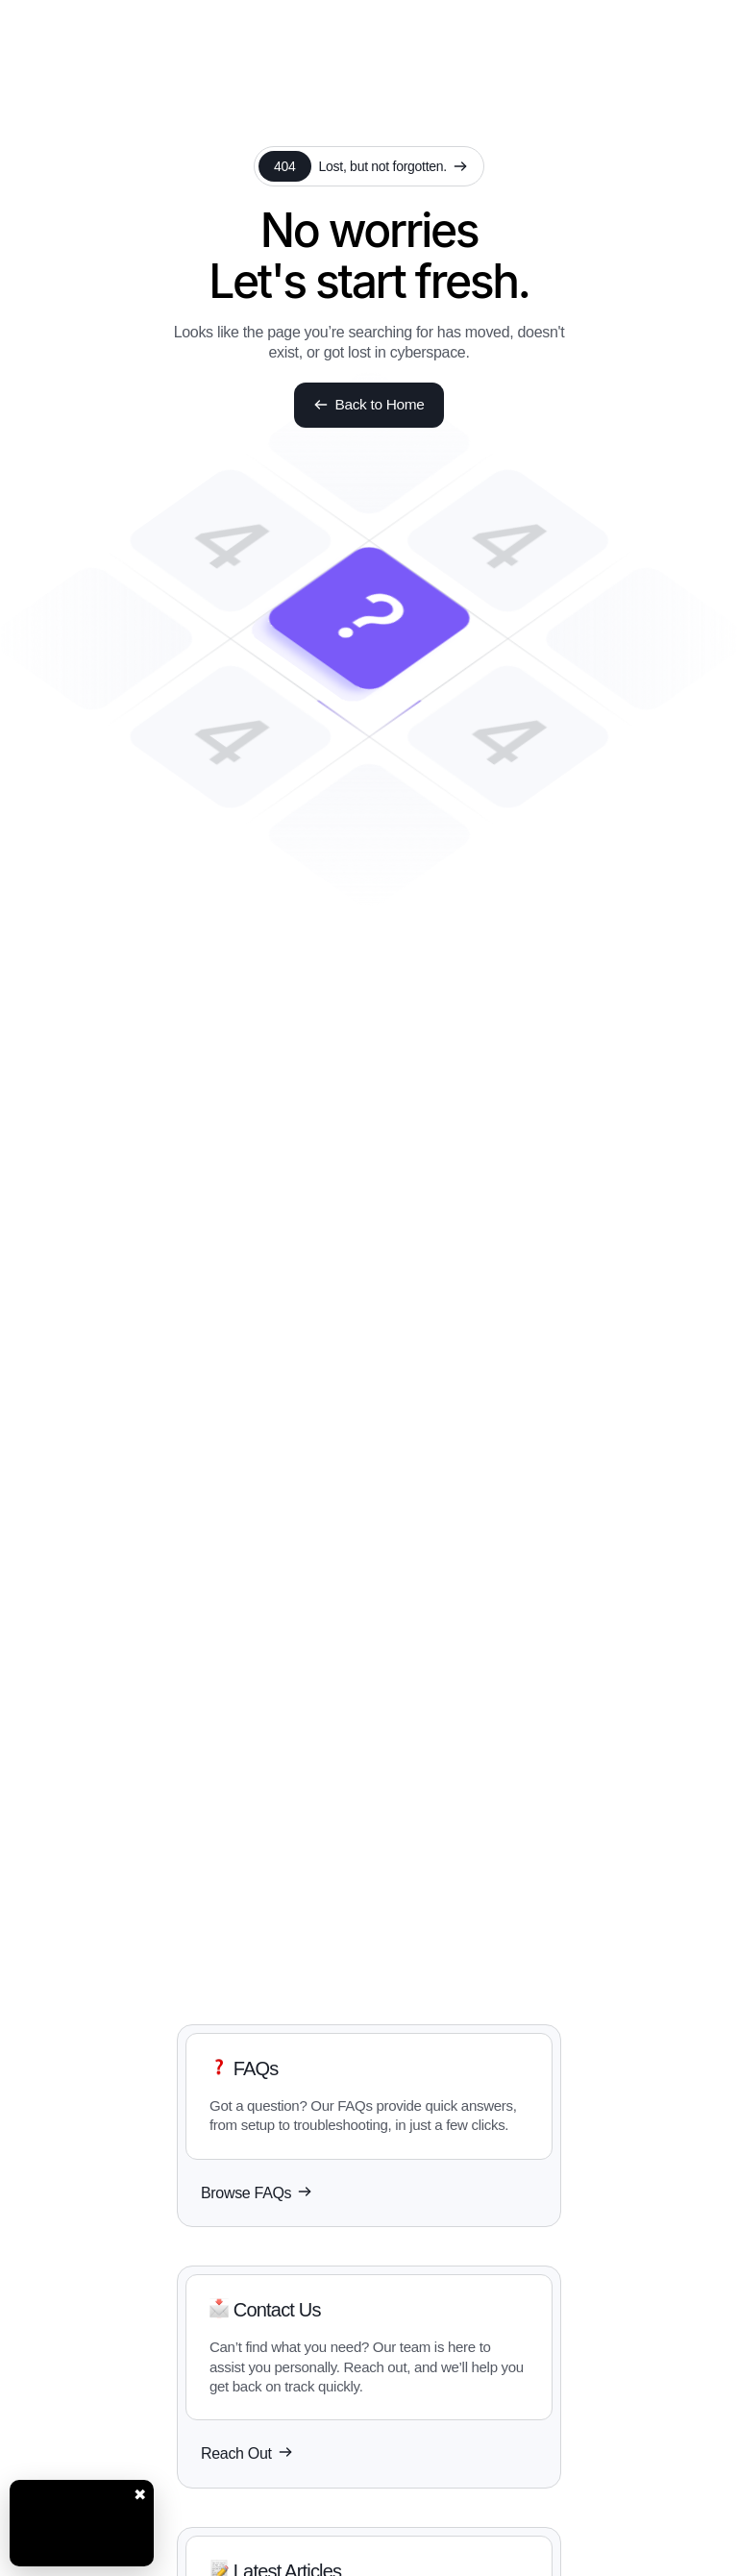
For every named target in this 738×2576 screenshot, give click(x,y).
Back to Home (369, 405)
